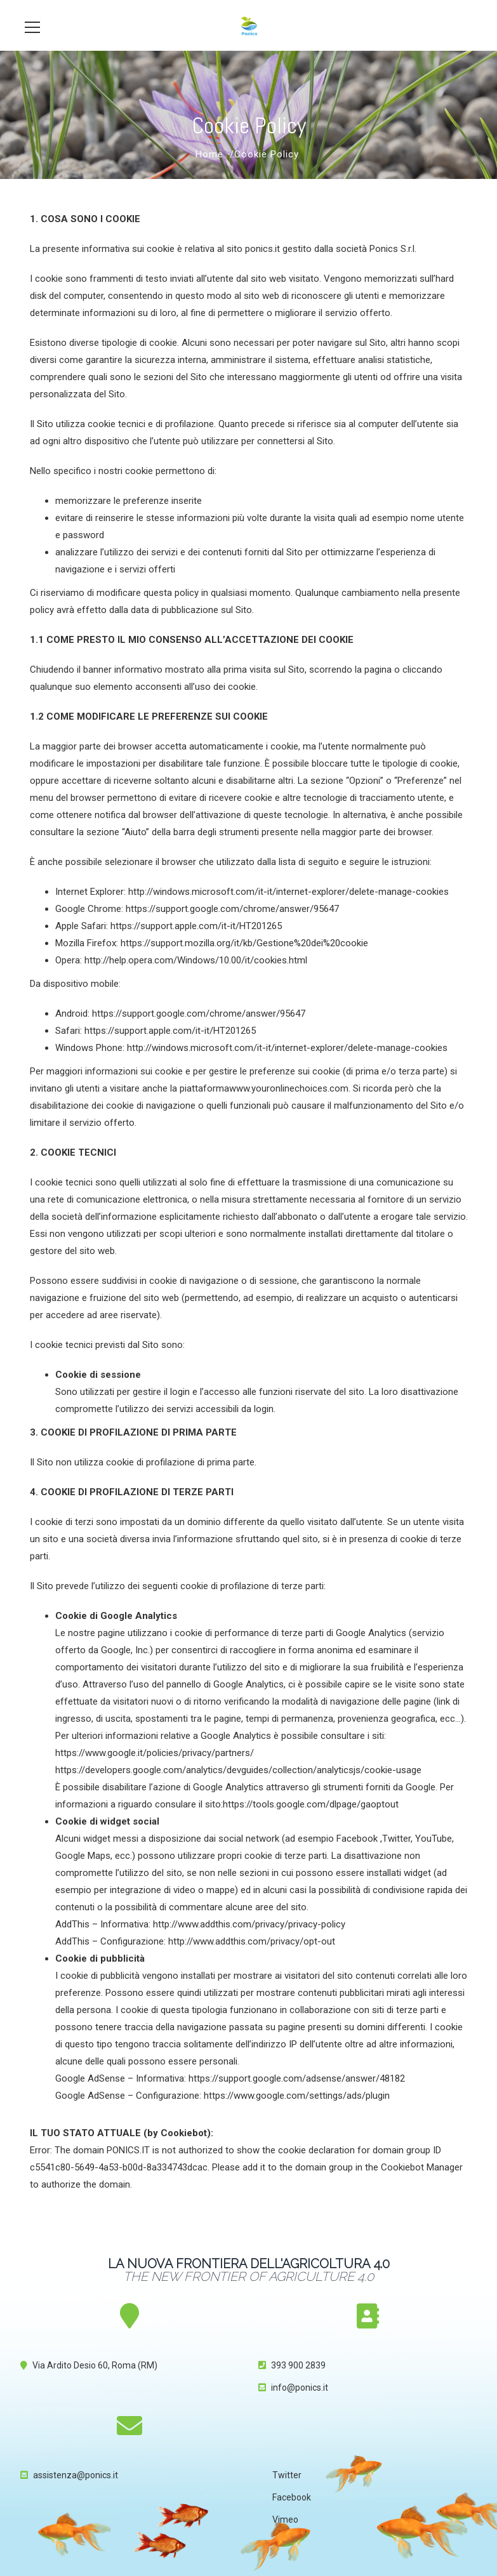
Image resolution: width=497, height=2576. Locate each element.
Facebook (291, 2497)
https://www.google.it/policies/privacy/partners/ (154, 1753)
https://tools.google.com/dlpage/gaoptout (311, 1804)
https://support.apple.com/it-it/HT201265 (196, 926)
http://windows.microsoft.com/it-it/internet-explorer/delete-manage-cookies (288, 891)
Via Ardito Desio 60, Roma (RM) (94, 2365)
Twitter (287, 2475)
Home (209, 154)
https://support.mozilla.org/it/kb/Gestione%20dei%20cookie (244, 943)
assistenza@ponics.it (75, 2475)
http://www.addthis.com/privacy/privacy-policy (249, 1924)
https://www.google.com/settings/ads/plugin (297, 2095)
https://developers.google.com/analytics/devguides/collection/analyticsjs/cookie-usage (238, 1770)
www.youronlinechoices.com (288, 1088)
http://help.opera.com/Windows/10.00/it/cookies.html (195, 960)
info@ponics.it (299, 2387)
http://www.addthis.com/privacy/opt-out (251, 1941)
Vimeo (285, 2519)
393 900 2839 (298, 2365)
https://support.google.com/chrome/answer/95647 (232, 909)
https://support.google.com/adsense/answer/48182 (297, 2078)
